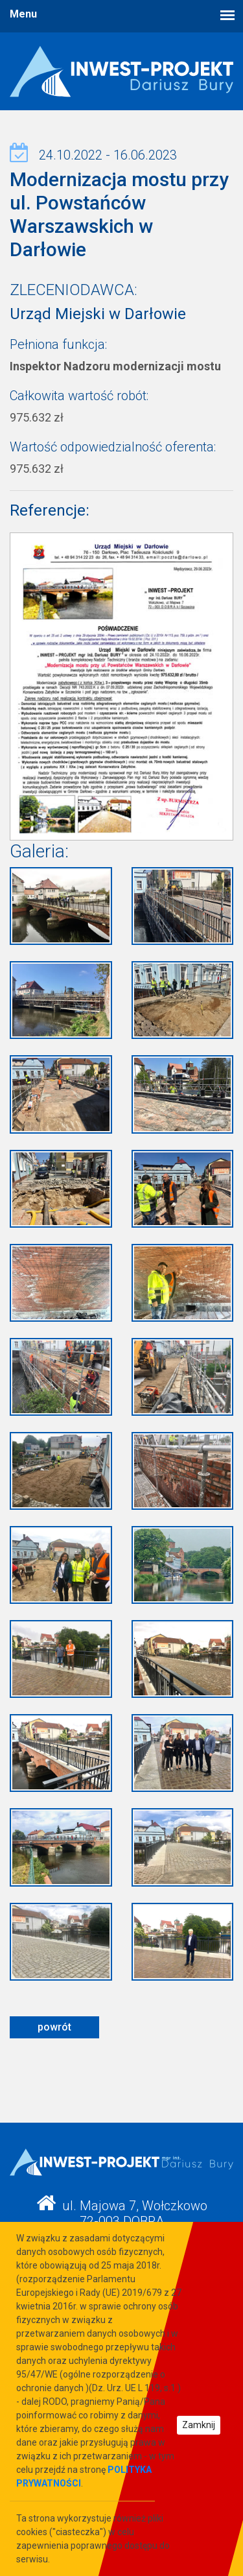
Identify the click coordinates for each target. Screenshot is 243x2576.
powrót (54, 2027)
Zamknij (198, 2425)
